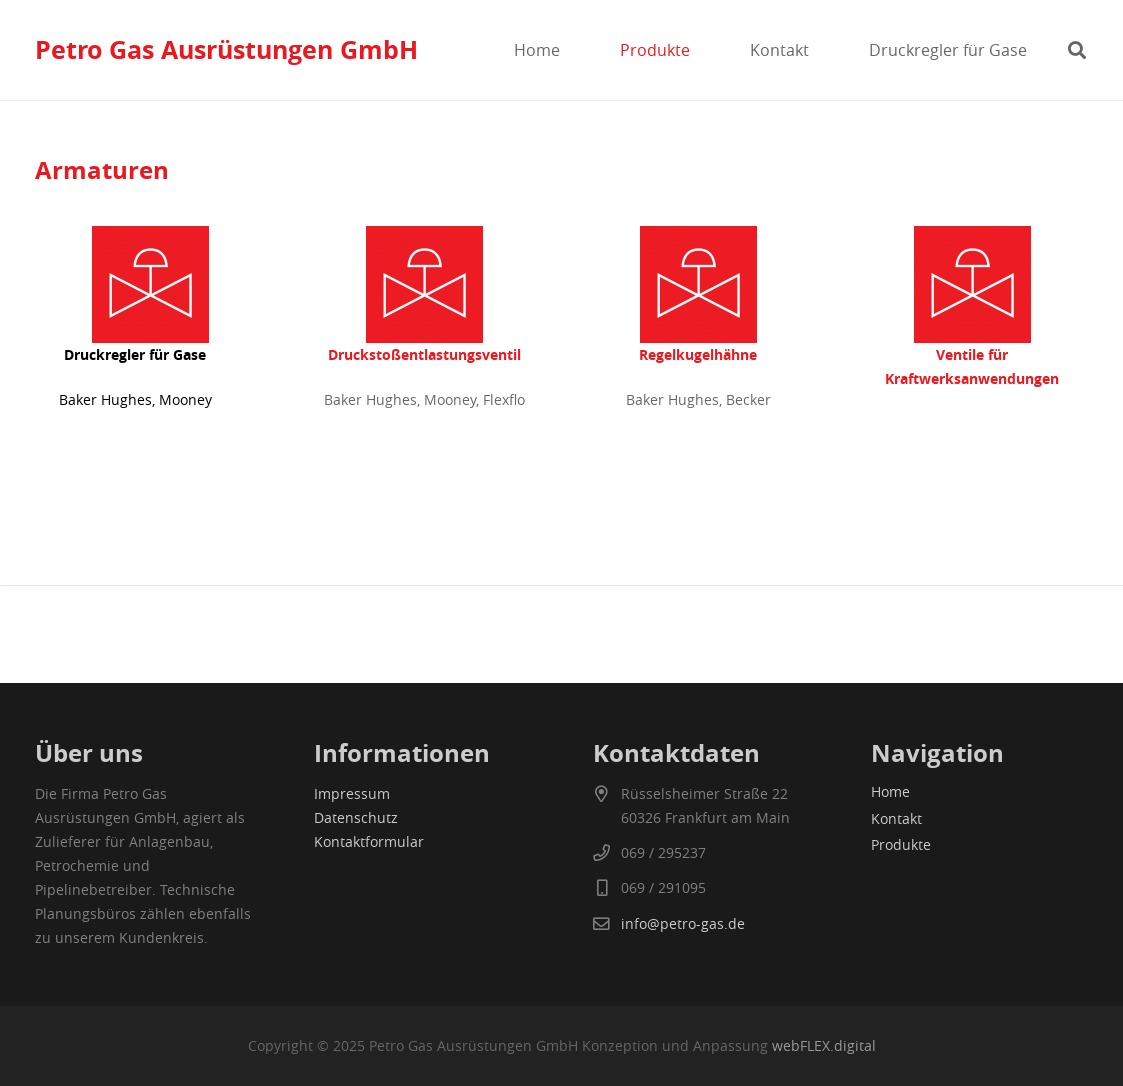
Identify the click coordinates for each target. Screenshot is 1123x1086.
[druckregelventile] (425, 284)
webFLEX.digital (824, 1045)
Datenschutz (356, 817)
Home (890, 791)
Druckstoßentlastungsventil (424, 354)
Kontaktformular (369, 841)
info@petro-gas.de (683, 923)
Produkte (901, 844)
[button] (1077, 50)
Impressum (352, 793)
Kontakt (896, 818)
